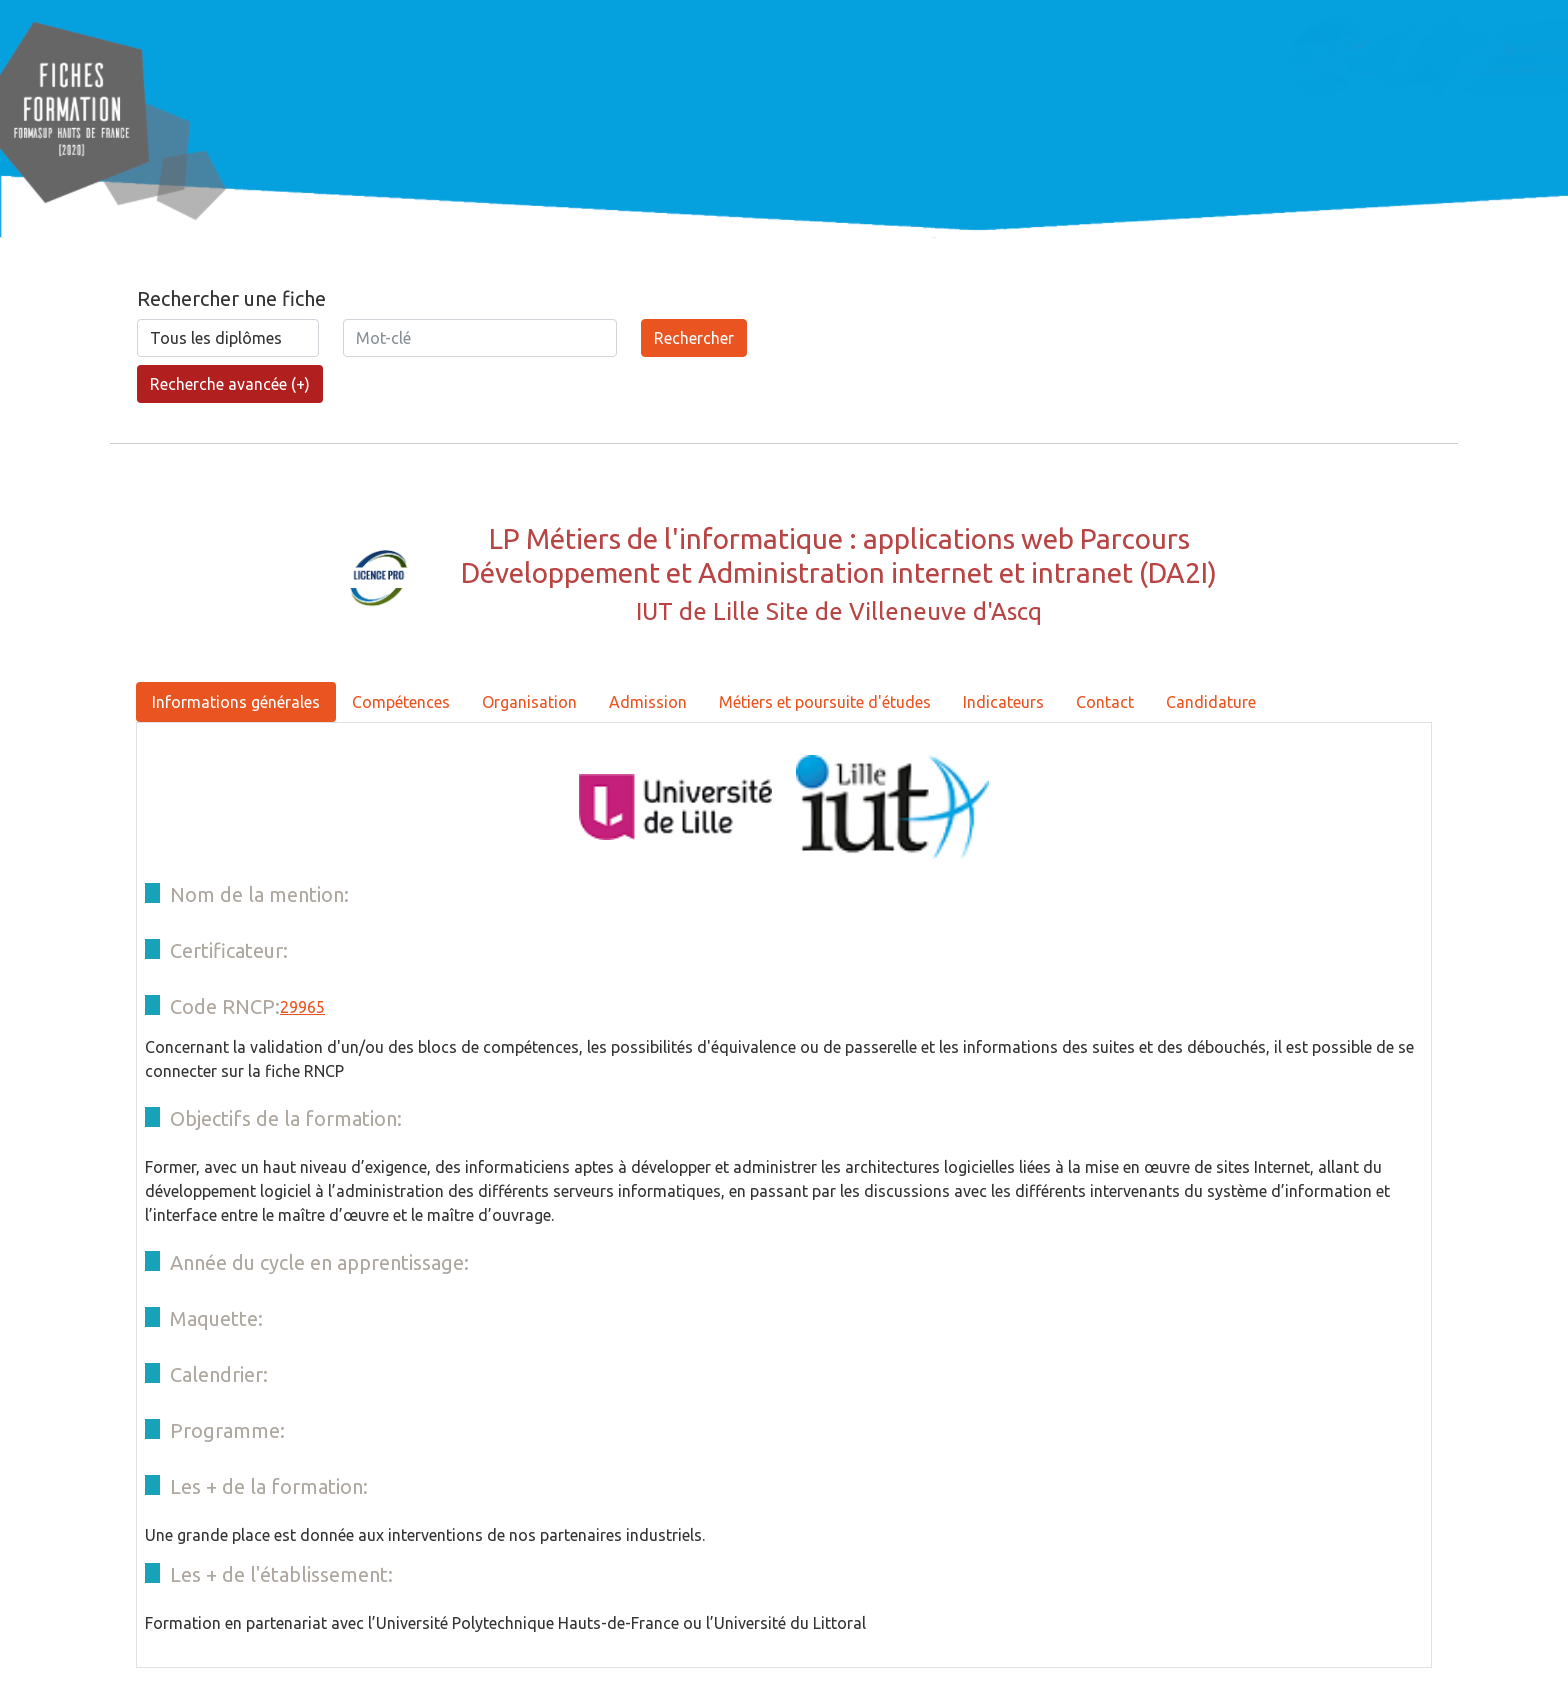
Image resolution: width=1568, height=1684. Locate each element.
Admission (648, 702)
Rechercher (694, 338)
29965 (302, 1007)
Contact (1105, 702)
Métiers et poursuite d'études (825, 702)
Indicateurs (1003, 702)
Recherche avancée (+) (230, 384)
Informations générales (236, 702)
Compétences (401, 702)
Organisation (529, 702)
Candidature (1211, 702)
